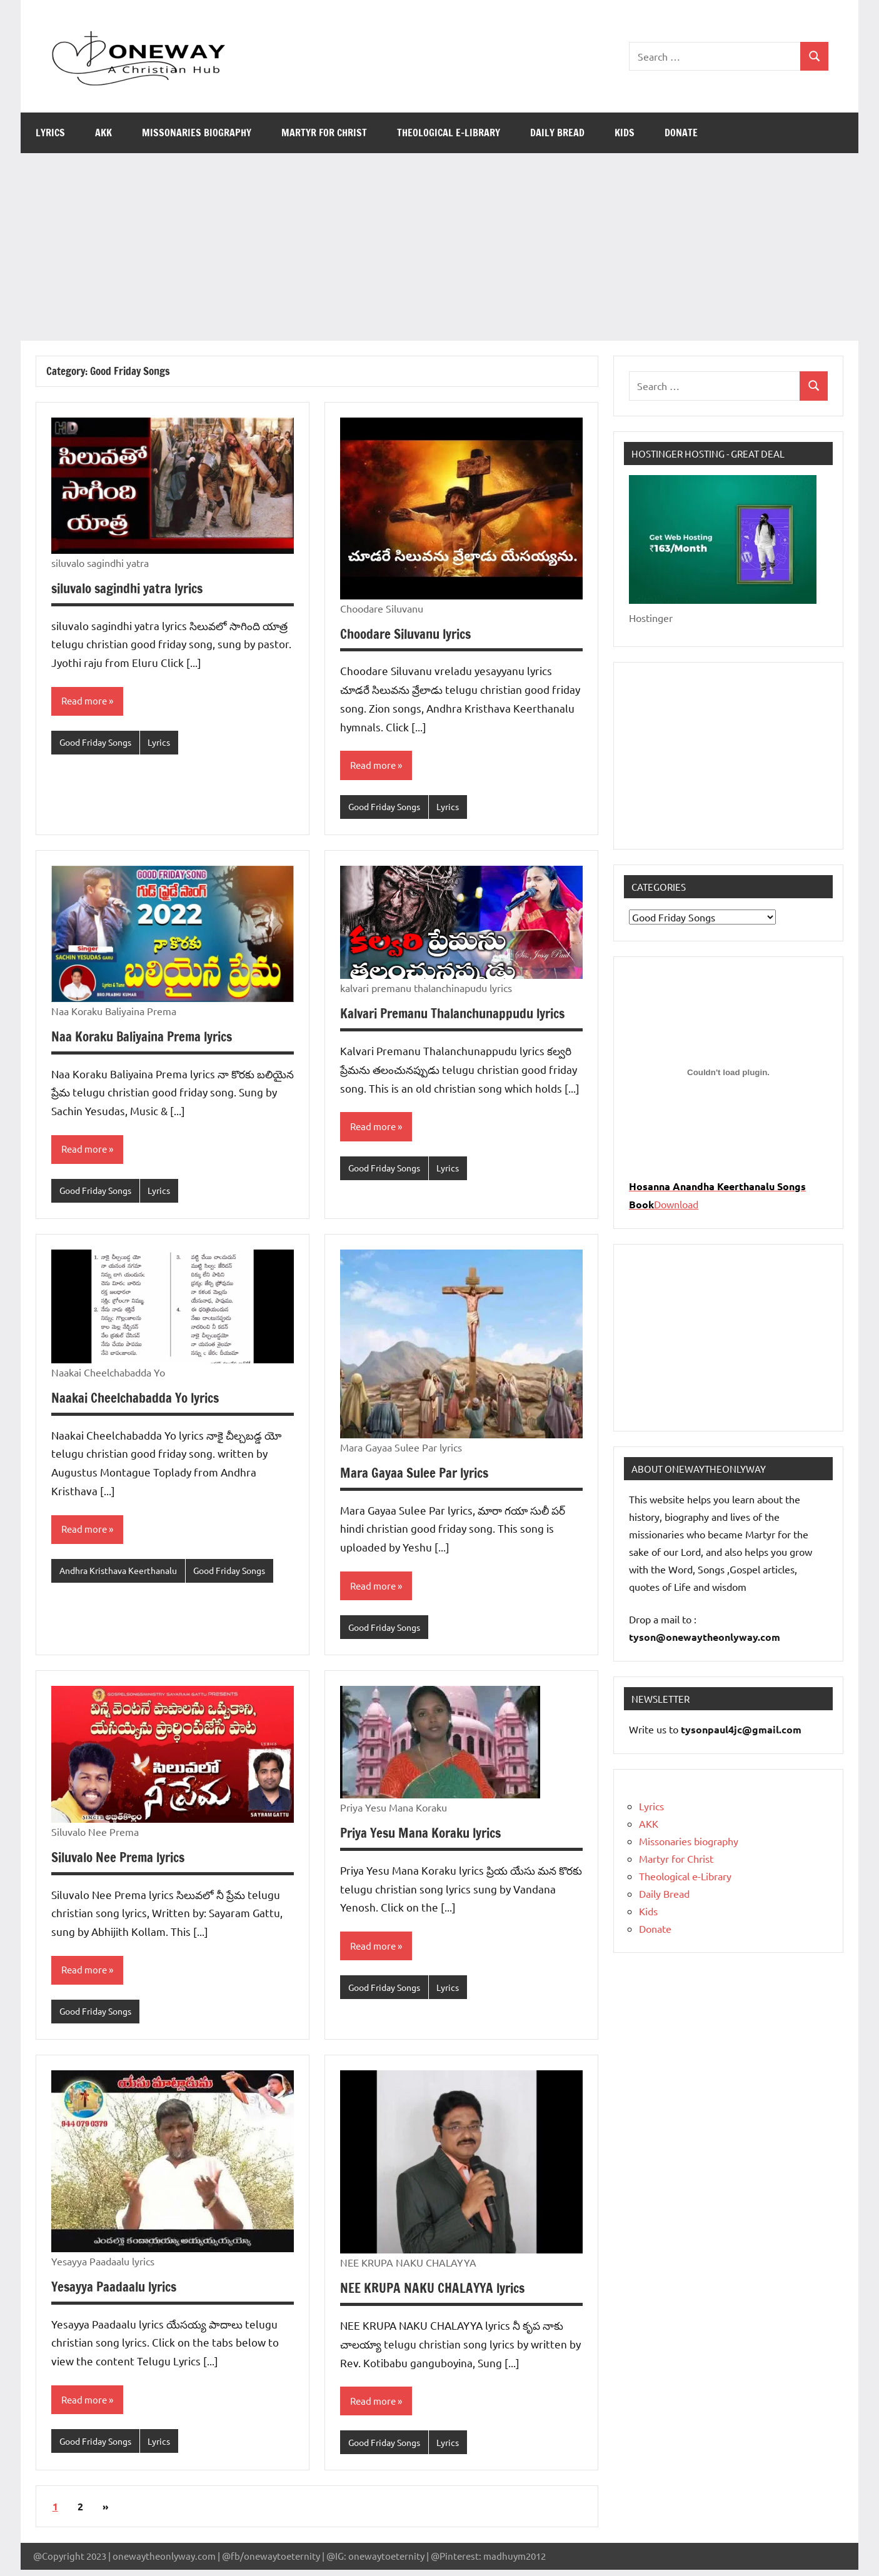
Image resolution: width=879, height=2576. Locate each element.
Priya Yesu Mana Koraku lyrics (426, 1836)
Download (676, 1204)
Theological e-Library (448, 132)
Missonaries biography (196, 132)
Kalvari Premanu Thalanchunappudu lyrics (460, 1014)
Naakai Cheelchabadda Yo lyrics (139, 1400)
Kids (625, 132)
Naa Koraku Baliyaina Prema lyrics (147, 1037)
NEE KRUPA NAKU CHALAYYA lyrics (436, 2292)
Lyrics (50, 132)
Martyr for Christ (324, 132)
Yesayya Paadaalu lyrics (117, 2291)
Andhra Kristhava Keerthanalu (123, 1574)
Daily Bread (557, 132)
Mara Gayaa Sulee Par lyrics (418, 1475)
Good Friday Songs (99, 743)
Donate (681, 132)
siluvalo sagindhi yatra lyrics (133, 588)
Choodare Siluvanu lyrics (410, 633)
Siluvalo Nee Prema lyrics (122, 1860)
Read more (85, 701)
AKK (103, 132)
